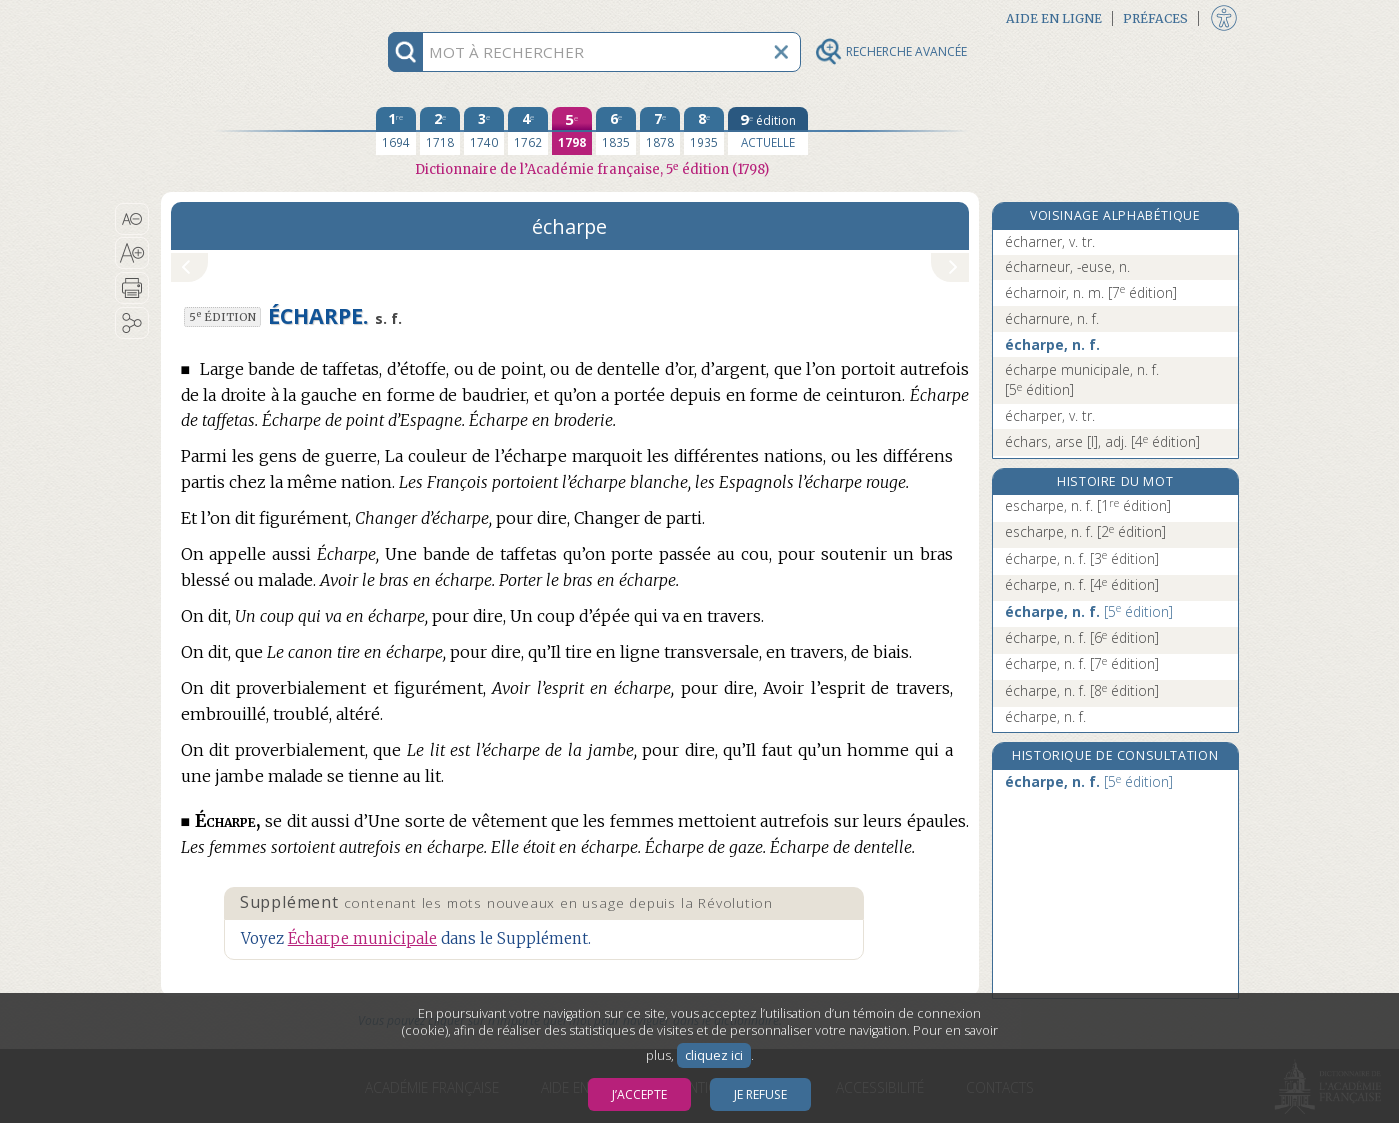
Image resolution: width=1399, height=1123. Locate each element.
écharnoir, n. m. (1091, 292)
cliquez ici (714, 1055)
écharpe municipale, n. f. (1082, 379)
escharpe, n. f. (1088, 505)
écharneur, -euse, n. (1067, 266)
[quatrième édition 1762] (528, 131)
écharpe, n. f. (1052, 344)
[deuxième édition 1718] (440, 131)
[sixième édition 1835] (616, 131)
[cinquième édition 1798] (572, 131)
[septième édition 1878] (660, 131)
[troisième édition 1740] (484, 131)
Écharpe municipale (362, 938)
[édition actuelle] (768, 131)
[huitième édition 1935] (704, 131)
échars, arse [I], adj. (1102, 441)
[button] (132, 219)
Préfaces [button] (1155, 18)
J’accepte (639, 1094)
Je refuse (760, 1094)
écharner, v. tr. (1050, 241)
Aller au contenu (239, 17)
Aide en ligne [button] (1054, 18)
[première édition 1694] (396, 131)
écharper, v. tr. (1050, 415)
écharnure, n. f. (1052, 318)
